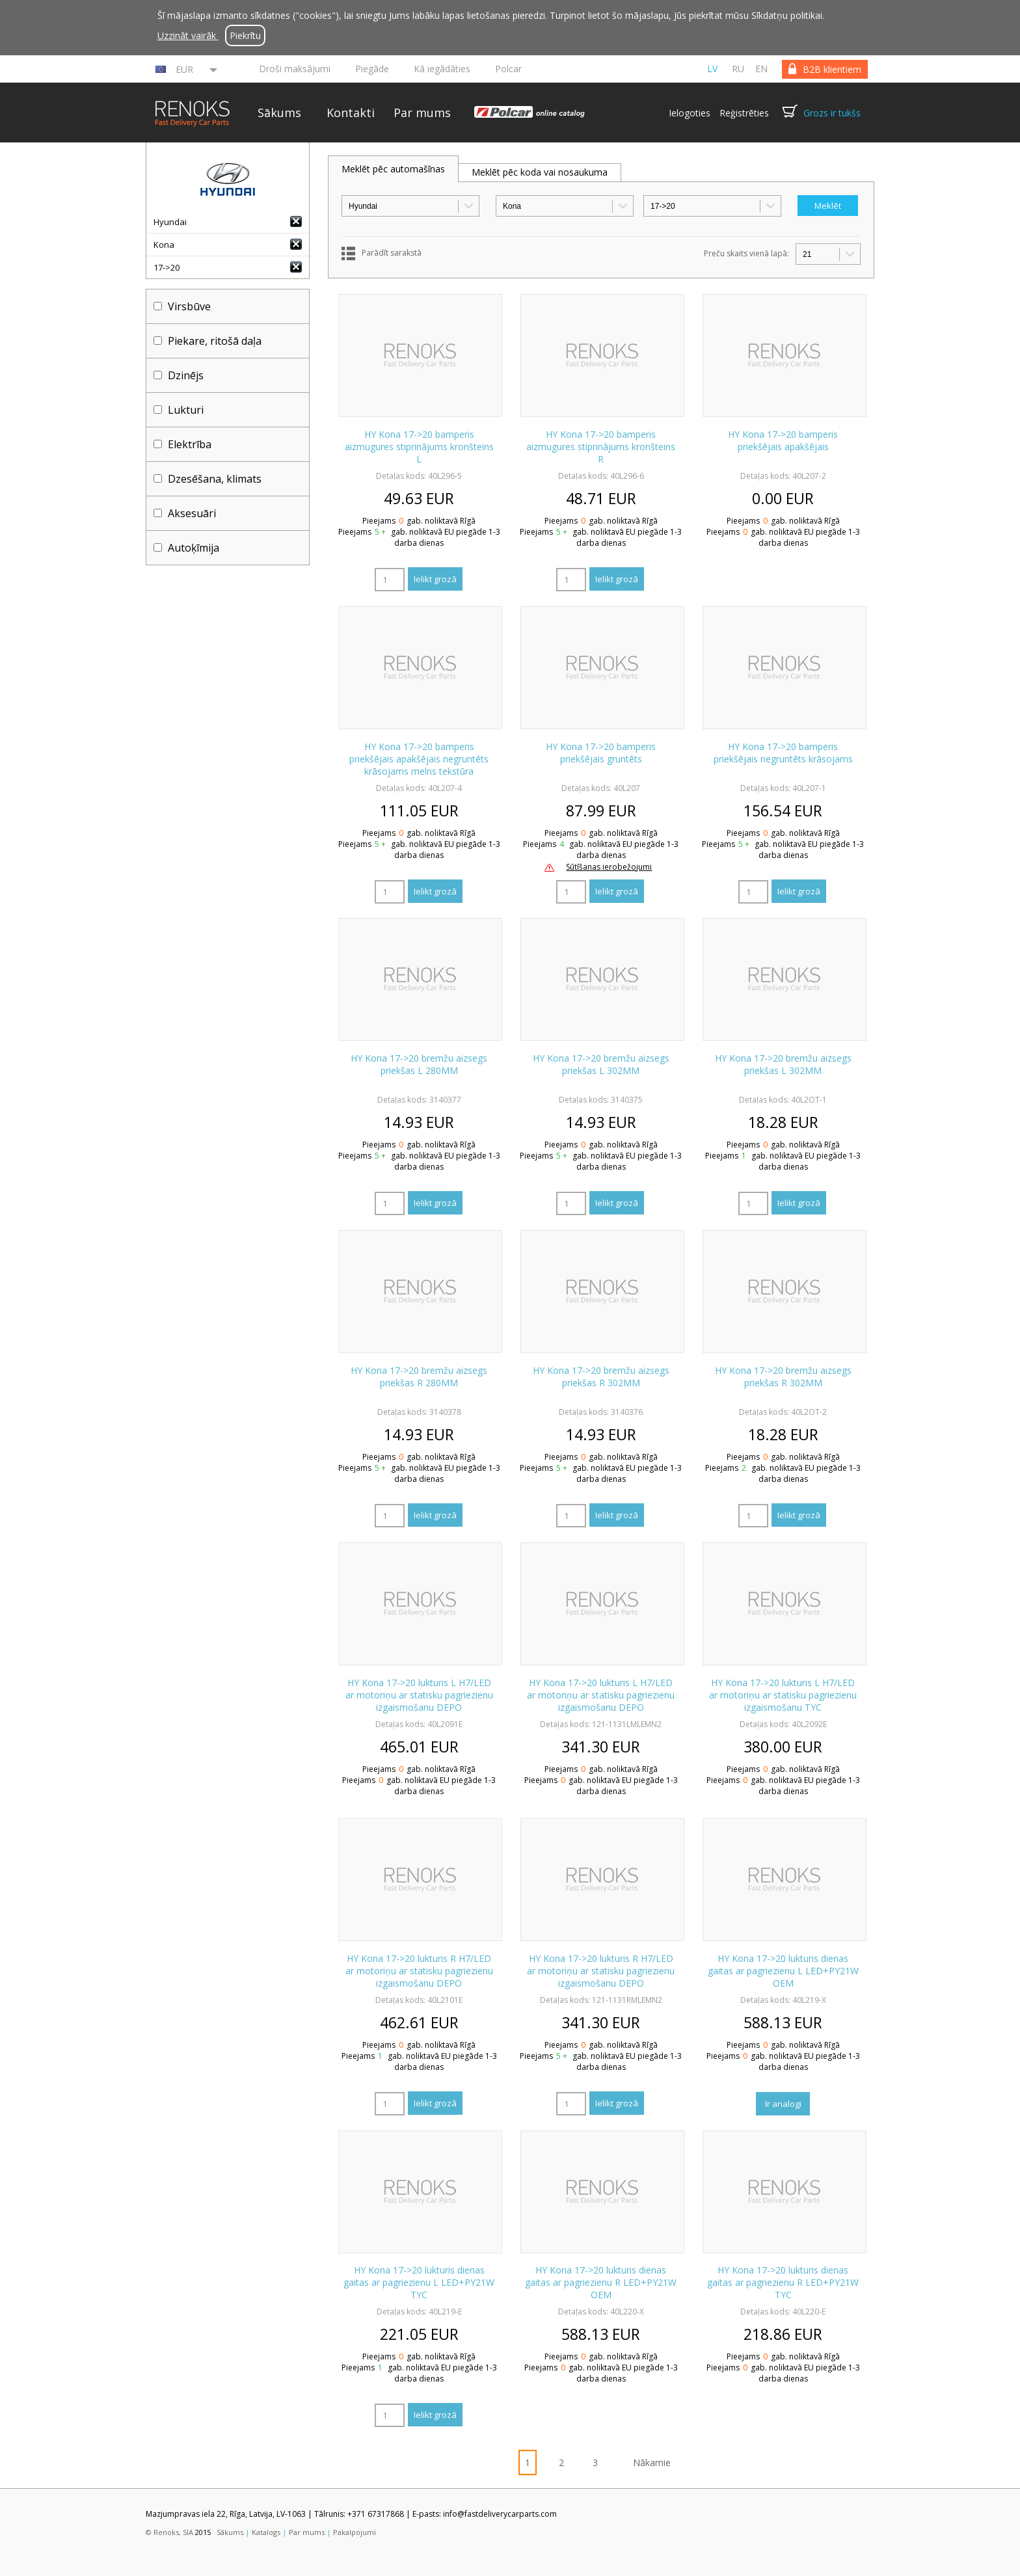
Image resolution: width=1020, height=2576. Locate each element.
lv (712, 68)
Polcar (508, 68)
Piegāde (372, 68)
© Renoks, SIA (169, 2532)
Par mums (422, 112)
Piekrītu (245, 35)
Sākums (279, 112)
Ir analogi (783, 2104)
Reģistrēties (744, 113)
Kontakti (351, 112)
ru (738, 68)
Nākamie (652, 2462)
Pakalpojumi (354, 2532)
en (761, 68)
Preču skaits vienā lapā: (746, 253)
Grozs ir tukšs (832, 113)
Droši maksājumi (294, 68)
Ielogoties (689, 113)
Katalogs (266, 2532)
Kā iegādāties (442, 68)
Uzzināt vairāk (188, 35)
